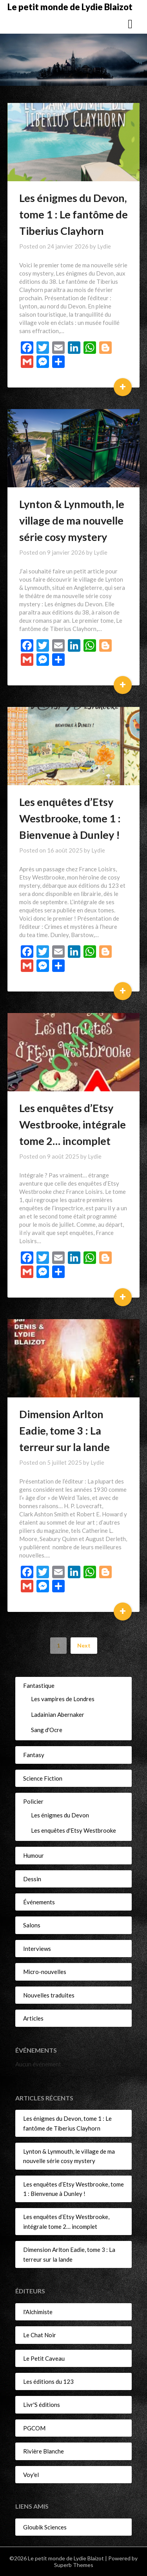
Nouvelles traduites (48, 1995)
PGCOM (34, 2428)
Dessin (32, 1878)
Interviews (37, 1948)
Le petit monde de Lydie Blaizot (69, 7)
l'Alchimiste (38, 2311)
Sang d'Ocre (46, 1729)
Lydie (104, 246)
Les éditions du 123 (48, 2381)
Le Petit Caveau (44, 2358)
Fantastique (38, 1685)
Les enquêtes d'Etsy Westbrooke (73, 1830)
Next (84, 1645)
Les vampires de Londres (62, 1698)
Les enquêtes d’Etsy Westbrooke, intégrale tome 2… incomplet (72, 1124)
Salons (31, 1925)
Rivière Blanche (43, 2451)
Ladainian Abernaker (57, 1714)
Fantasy (33, 1754)
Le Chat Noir (39, 2334)
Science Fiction (42, 1778)
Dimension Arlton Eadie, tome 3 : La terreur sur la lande (64, 1430)
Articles (33, 2018)
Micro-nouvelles (44, 1971)
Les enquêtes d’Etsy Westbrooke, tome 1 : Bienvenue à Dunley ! (70, 818)
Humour (33, 1855)
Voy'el (31, 2474)
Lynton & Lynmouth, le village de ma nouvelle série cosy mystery (71, 520)
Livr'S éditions (41, 2404)
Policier (33, 1801)
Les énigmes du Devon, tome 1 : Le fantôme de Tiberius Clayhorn (73, 214)
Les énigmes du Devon (60, 1815)
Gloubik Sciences (45, 2527)
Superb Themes (73, 2565)
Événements (39, 1901)
